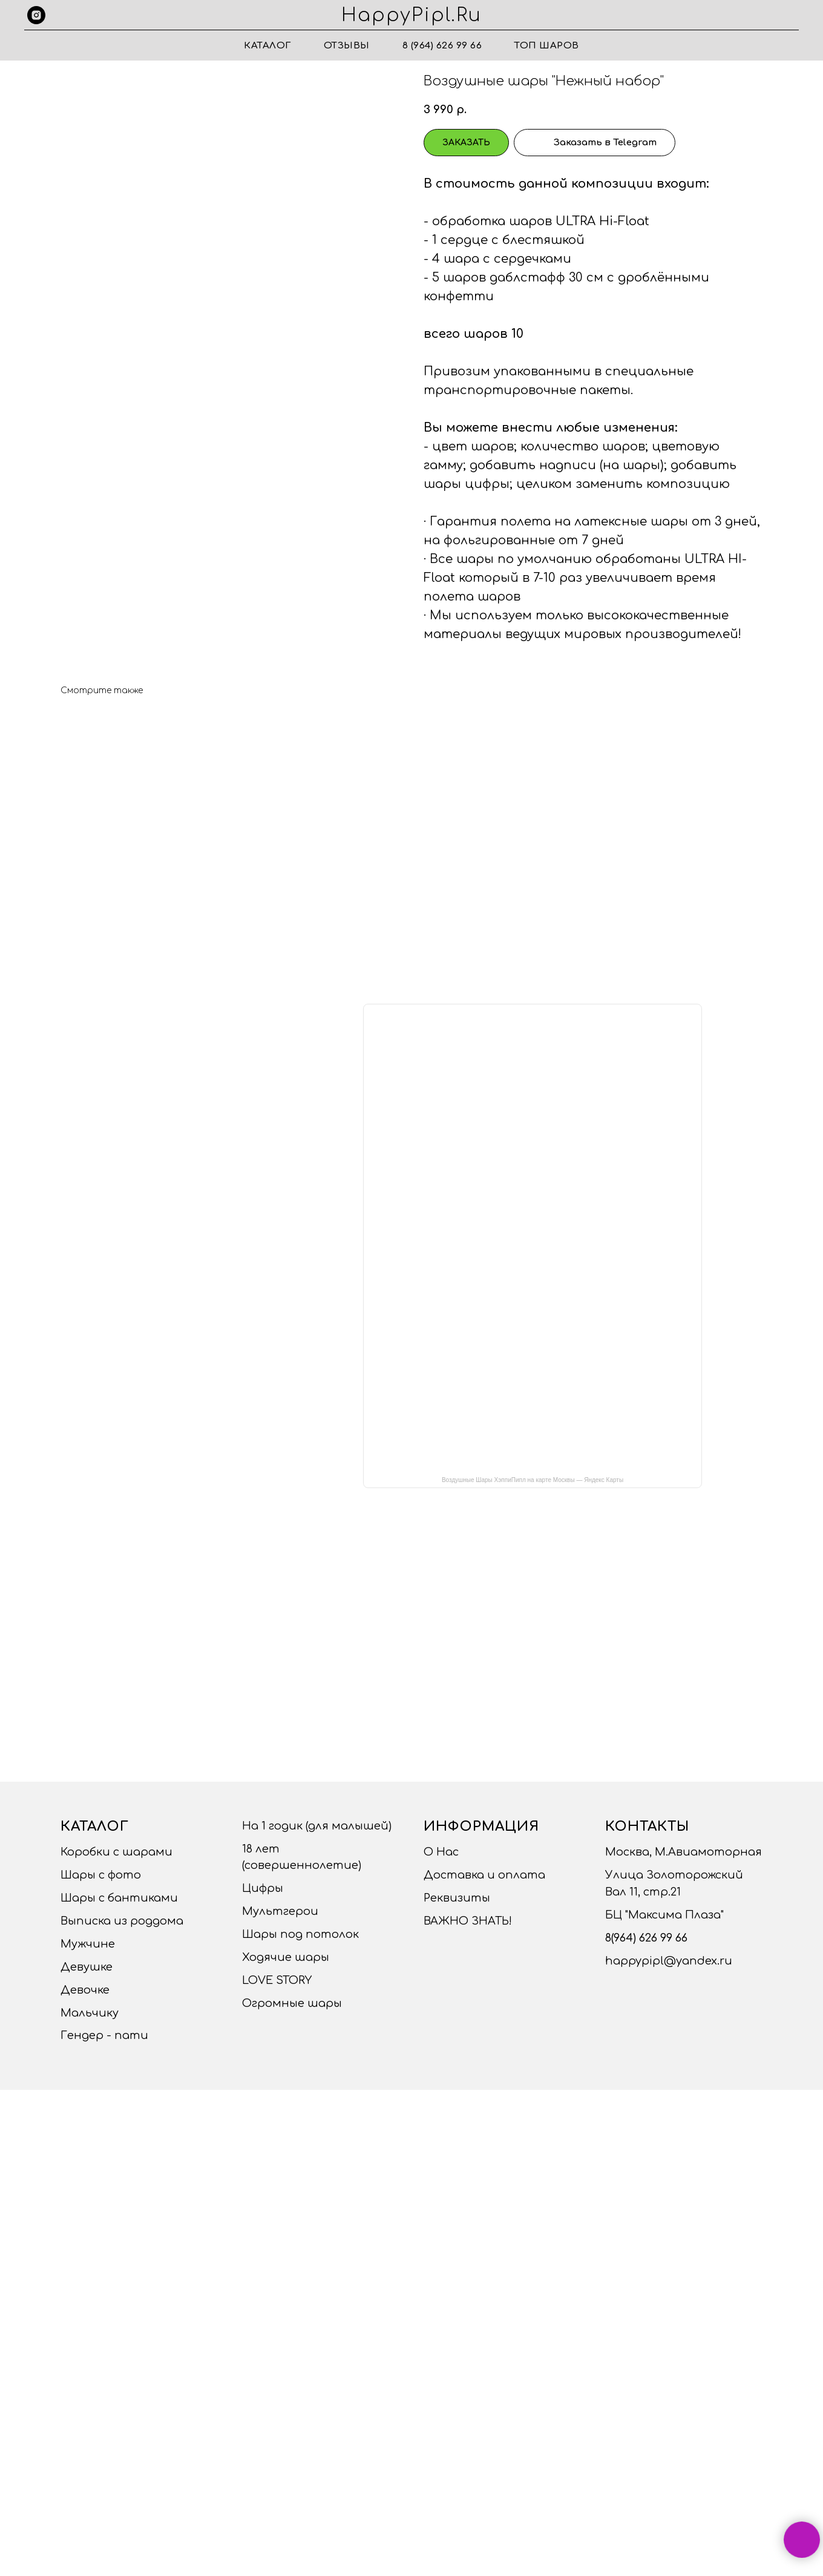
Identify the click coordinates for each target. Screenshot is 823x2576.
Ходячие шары (285, 1957)
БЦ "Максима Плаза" (664, 1915)
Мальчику (90, 2013)
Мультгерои (280, 1911)
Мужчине (88, 1944)
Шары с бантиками (119, 1898)
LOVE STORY (277, 1980)
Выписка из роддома (122, 1921)
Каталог (267, 46)
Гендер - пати (104, 2035)
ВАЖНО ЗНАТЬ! (468, 1921)
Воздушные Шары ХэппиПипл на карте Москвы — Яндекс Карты (532, 1480)
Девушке (87, 1967)
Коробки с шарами (116, 1852)
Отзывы (347, 46)
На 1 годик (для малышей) (317, 1826)
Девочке (85, 1990)
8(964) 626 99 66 (646, 1938)
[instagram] (36, 15)
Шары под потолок (300, 1934)
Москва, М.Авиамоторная (683, 1852)
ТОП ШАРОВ (546, 46)
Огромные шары (292, 2003)
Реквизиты (457, 1898)
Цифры (262, 1888)
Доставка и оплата (484, 1875)
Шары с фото (101, 1875)
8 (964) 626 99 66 (442, 46)
